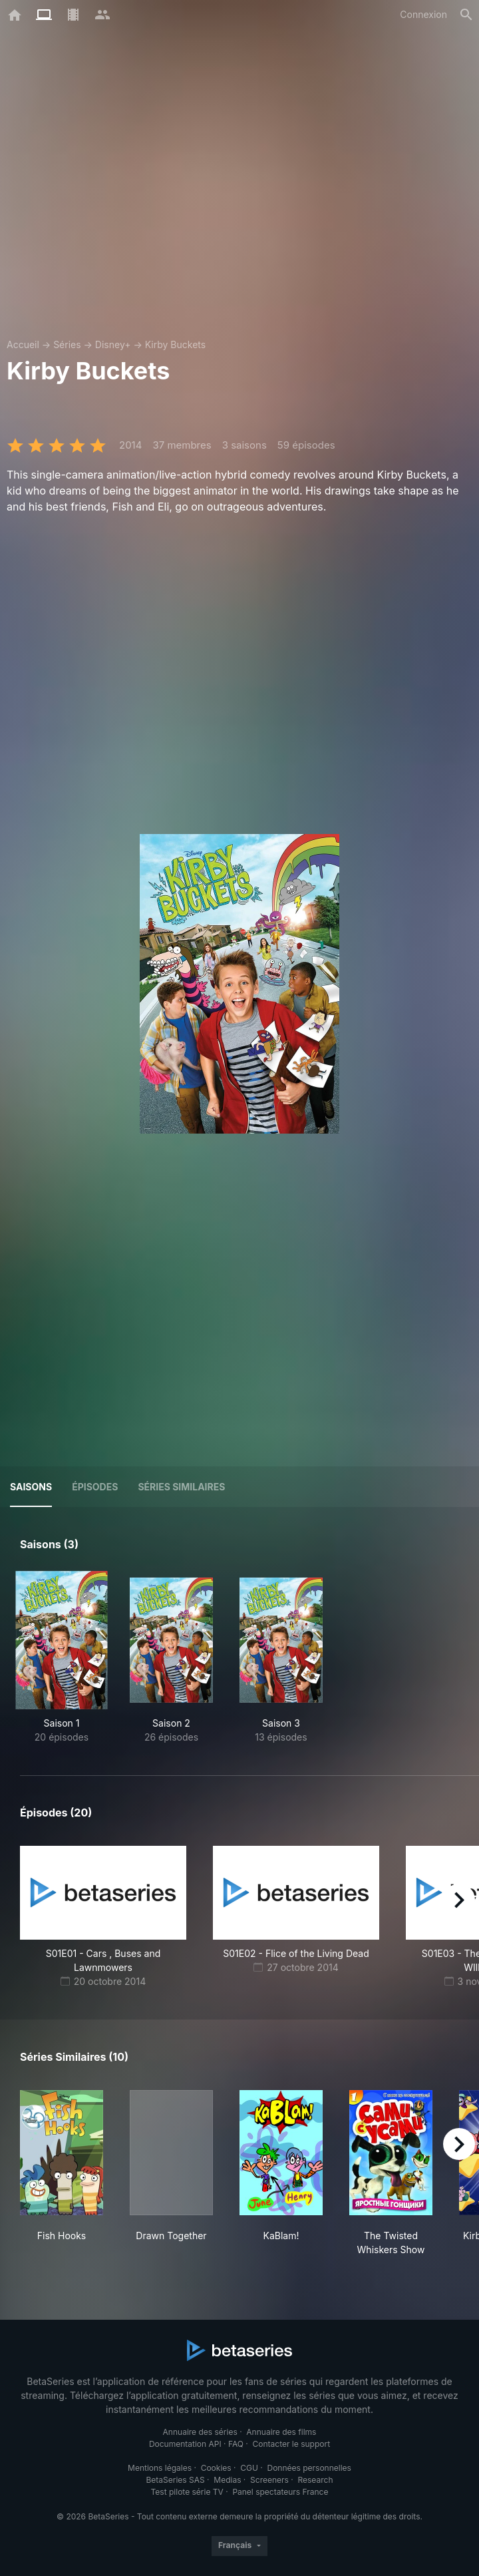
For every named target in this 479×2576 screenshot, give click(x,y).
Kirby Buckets (175, 344)
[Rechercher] (466, 14)
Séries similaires (181, 1486)
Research (315, 2480)
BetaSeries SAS (175, 2480)
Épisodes (95, 1486)
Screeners (269, 2480)
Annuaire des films (281, 2432)
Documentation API (185, 2444)
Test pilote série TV (187, 2492)
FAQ (235, 2444)
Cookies (216, 2468)
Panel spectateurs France (280, 2492)
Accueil (23, 344)
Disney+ (113, 344)
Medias (227, 2480)
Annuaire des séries (200, 2432)
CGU (249, 2468)
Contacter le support (292, 2444)
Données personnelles (309, 2468)
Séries (67, 344)
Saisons (31, 1486)
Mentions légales (160, 2468)
